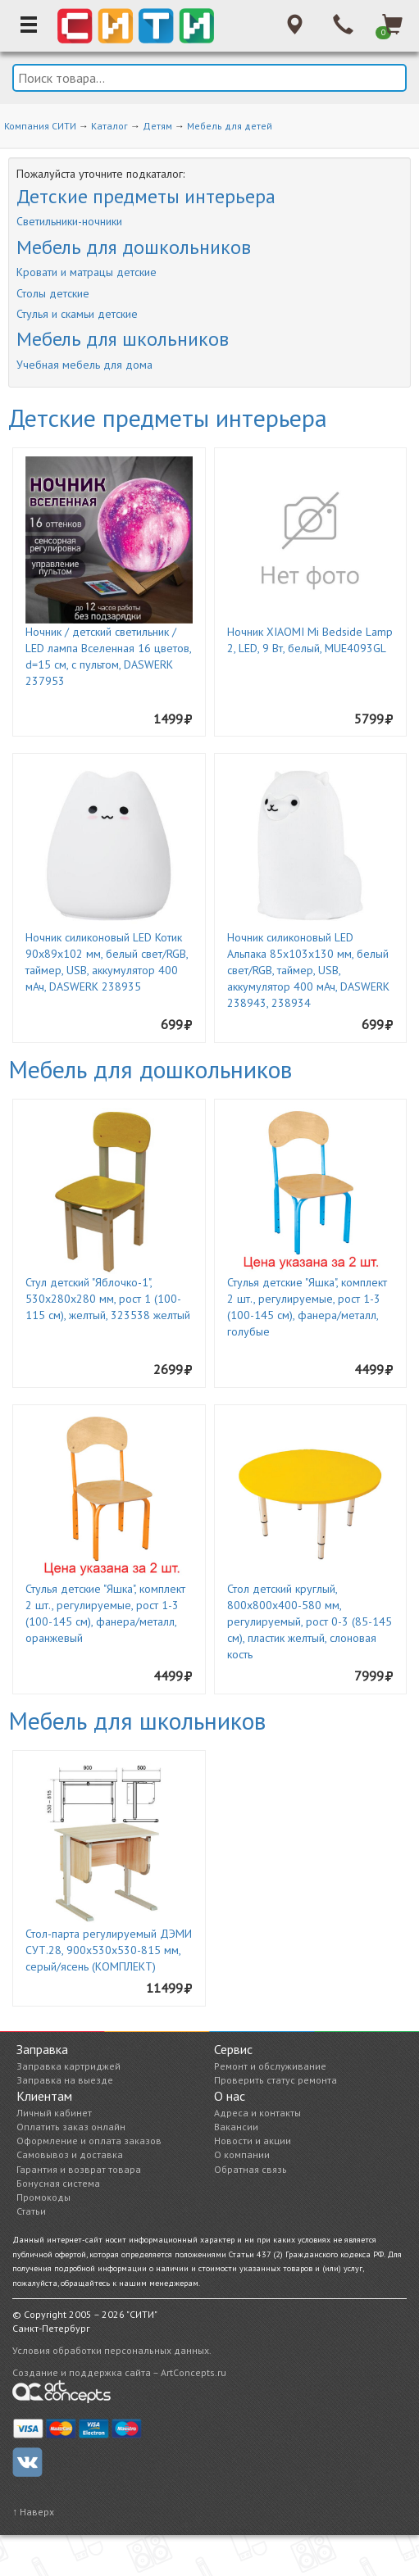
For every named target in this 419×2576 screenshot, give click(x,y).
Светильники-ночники (69, 221)
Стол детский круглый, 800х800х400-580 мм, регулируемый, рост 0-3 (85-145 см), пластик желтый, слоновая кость (309, 1621)
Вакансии (236, 2126)
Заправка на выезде (64, 2080)
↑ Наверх (33, 2512)
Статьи (31, 2211)
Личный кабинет (54, 2113)
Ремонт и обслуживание (270, 2066)
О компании (242, 2154)
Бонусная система (58, 2183)
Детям (157, 126)
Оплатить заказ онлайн (70, 2126)
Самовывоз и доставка (69, 2154)
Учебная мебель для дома (84, 364)
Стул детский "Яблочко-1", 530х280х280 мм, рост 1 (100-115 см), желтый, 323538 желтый (107, 1298)
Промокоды (43, 2197)
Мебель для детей (229, 126)
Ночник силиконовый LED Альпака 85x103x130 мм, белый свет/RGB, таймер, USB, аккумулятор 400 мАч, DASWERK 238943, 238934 (308, 970)
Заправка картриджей (68, 2066)
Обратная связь (250, 2169)
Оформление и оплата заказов (89, 2140)
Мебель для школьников (122, 338)
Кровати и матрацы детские (86, 272)
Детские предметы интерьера (146, 196)
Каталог (109, 126)
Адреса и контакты (257, 2113)
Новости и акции (252, 2140)
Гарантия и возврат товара (78, 2169)
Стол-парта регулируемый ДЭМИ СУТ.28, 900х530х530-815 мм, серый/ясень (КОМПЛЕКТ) (108, 1950)
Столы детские (52, 293)
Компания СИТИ (40, 126)
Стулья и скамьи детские (77, 313)
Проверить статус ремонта (275, 2080)
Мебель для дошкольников (133, 247)
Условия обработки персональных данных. (112, 2350)
